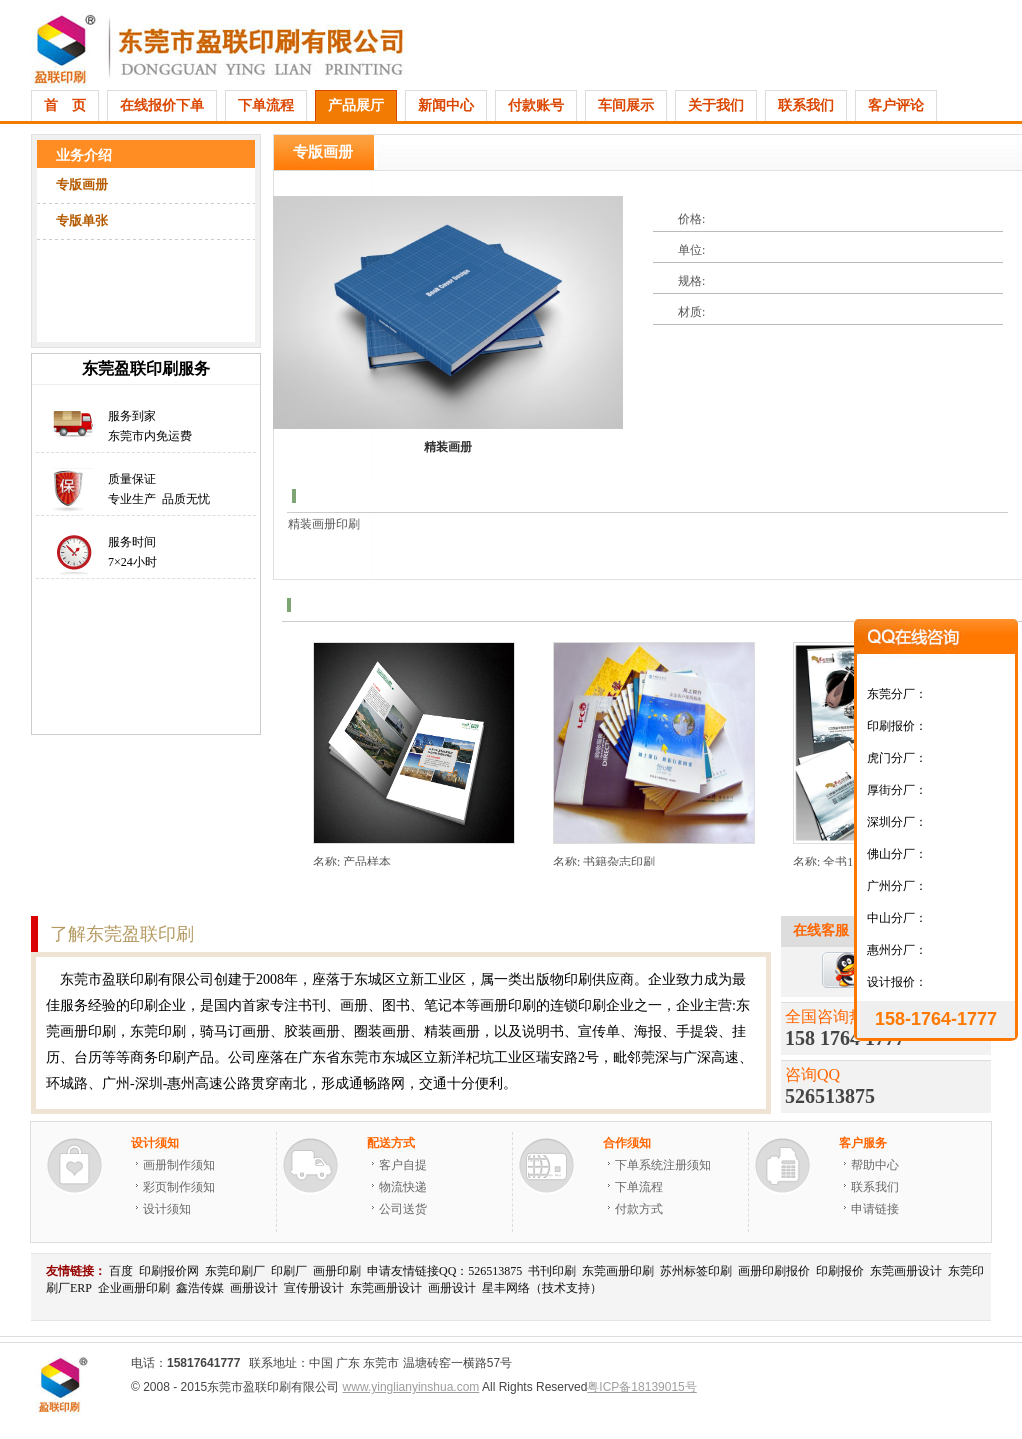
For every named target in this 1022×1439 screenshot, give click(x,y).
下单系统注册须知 (663, 1165)
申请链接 (875, 1209)
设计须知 (167, 1209)
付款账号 (536, 105)
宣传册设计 (314, 1288)
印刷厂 (289, 1271)
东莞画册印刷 (618, 1271)
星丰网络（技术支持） (542, 1288)
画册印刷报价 (774, 1271)
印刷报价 (840, 1271)
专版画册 (82, 184)
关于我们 (716, 105)
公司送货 (403, 1209)
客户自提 (403, 1165)
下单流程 (266, 105)
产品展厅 (356, 105)
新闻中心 (446, 105)
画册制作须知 (179, 1165)
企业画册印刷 (134, 1288)
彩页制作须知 (179, 1187)
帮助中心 (875, 1165)
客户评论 (896, 105)
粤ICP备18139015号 (641, 1387)
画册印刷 (337, 1271)
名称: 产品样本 (352, 862)
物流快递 (403, 1187)
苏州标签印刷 (696, 1271)
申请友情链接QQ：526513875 (444, 1271)
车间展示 (626, 105)
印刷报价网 (169, 1271)
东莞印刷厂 (235, 1271)
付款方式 (639, 1209)
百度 (121, 1271)
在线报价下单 (162, 105)
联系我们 (806, 105)
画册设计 (254, 1288)
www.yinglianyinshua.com (411, 1387)
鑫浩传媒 (200, 1288)
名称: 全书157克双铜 (847, 862)
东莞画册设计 (906, 1271)
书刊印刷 (552, 1271)
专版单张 (82, 220)
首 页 (65, 105)
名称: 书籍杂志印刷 (604, 862)
